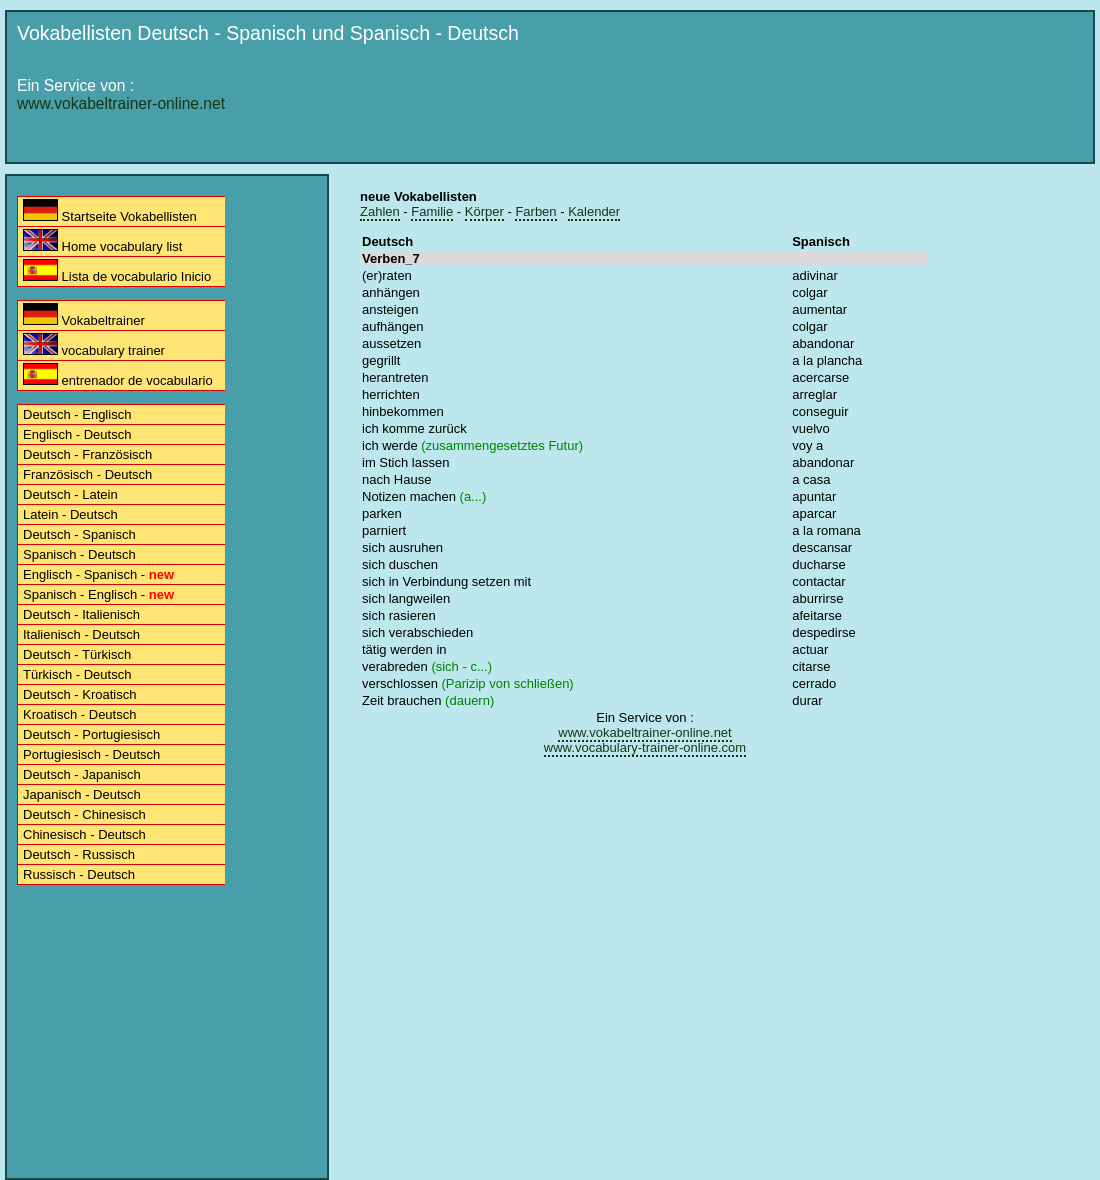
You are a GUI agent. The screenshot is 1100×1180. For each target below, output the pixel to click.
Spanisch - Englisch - (98, 594)
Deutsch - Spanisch (79, 534)
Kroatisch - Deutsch (79, 714)
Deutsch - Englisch (77, 414)
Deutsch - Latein (70, 494)
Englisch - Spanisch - (98, 574)
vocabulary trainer (94, 345)
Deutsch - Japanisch (82, 774)
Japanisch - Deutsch (82, 794)
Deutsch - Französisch (87, 454)
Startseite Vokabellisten (110, 211)
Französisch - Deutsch (87, 474)
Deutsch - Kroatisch (79, 694)
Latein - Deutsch (70, 514)
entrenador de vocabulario (118, 375)
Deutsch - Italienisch (81, 614)
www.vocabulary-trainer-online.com (645, 747)
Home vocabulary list (102, 241)
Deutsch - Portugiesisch (91, 734)
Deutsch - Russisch (79, 854)
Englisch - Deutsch (77, 434)
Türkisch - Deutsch (77, 674)
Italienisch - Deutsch (81, 634)
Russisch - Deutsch (79, 874)
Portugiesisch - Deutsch (91, 754)
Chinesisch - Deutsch (84, 834)
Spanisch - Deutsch (79, 554)
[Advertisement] (562, 202)
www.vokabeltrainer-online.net (121, 103)
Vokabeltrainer (84, 315)
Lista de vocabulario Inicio (117, 271)
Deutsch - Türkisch (77, 654)
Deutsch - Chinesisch (84, 814)
